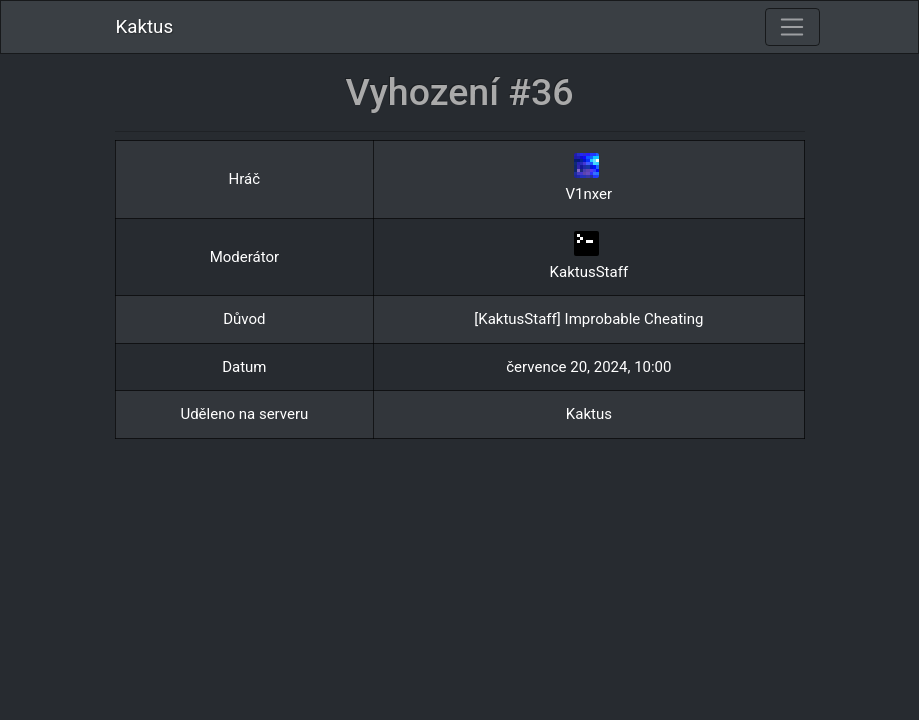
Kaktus (145, 27)
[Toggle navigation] (792, 27)
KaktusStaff (589, 272)
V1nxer (589, 194)
